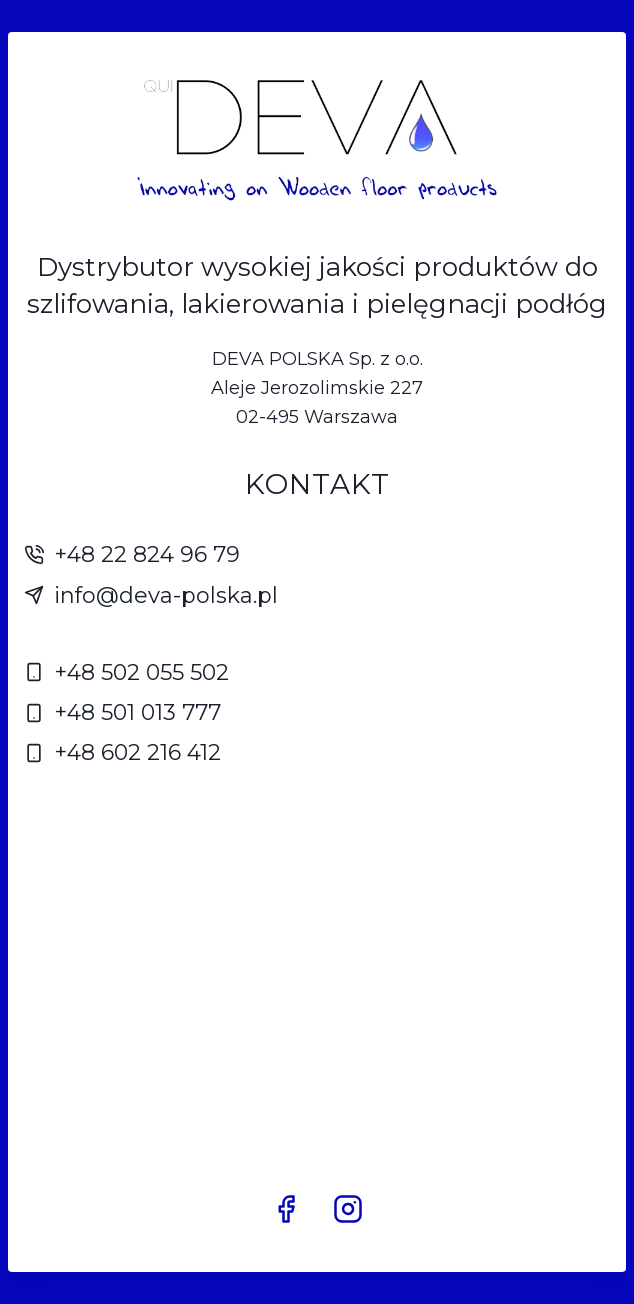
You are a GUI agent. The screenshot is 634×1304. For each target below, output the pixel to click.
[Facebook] (286, 1209)
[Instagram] (348, 1209)
